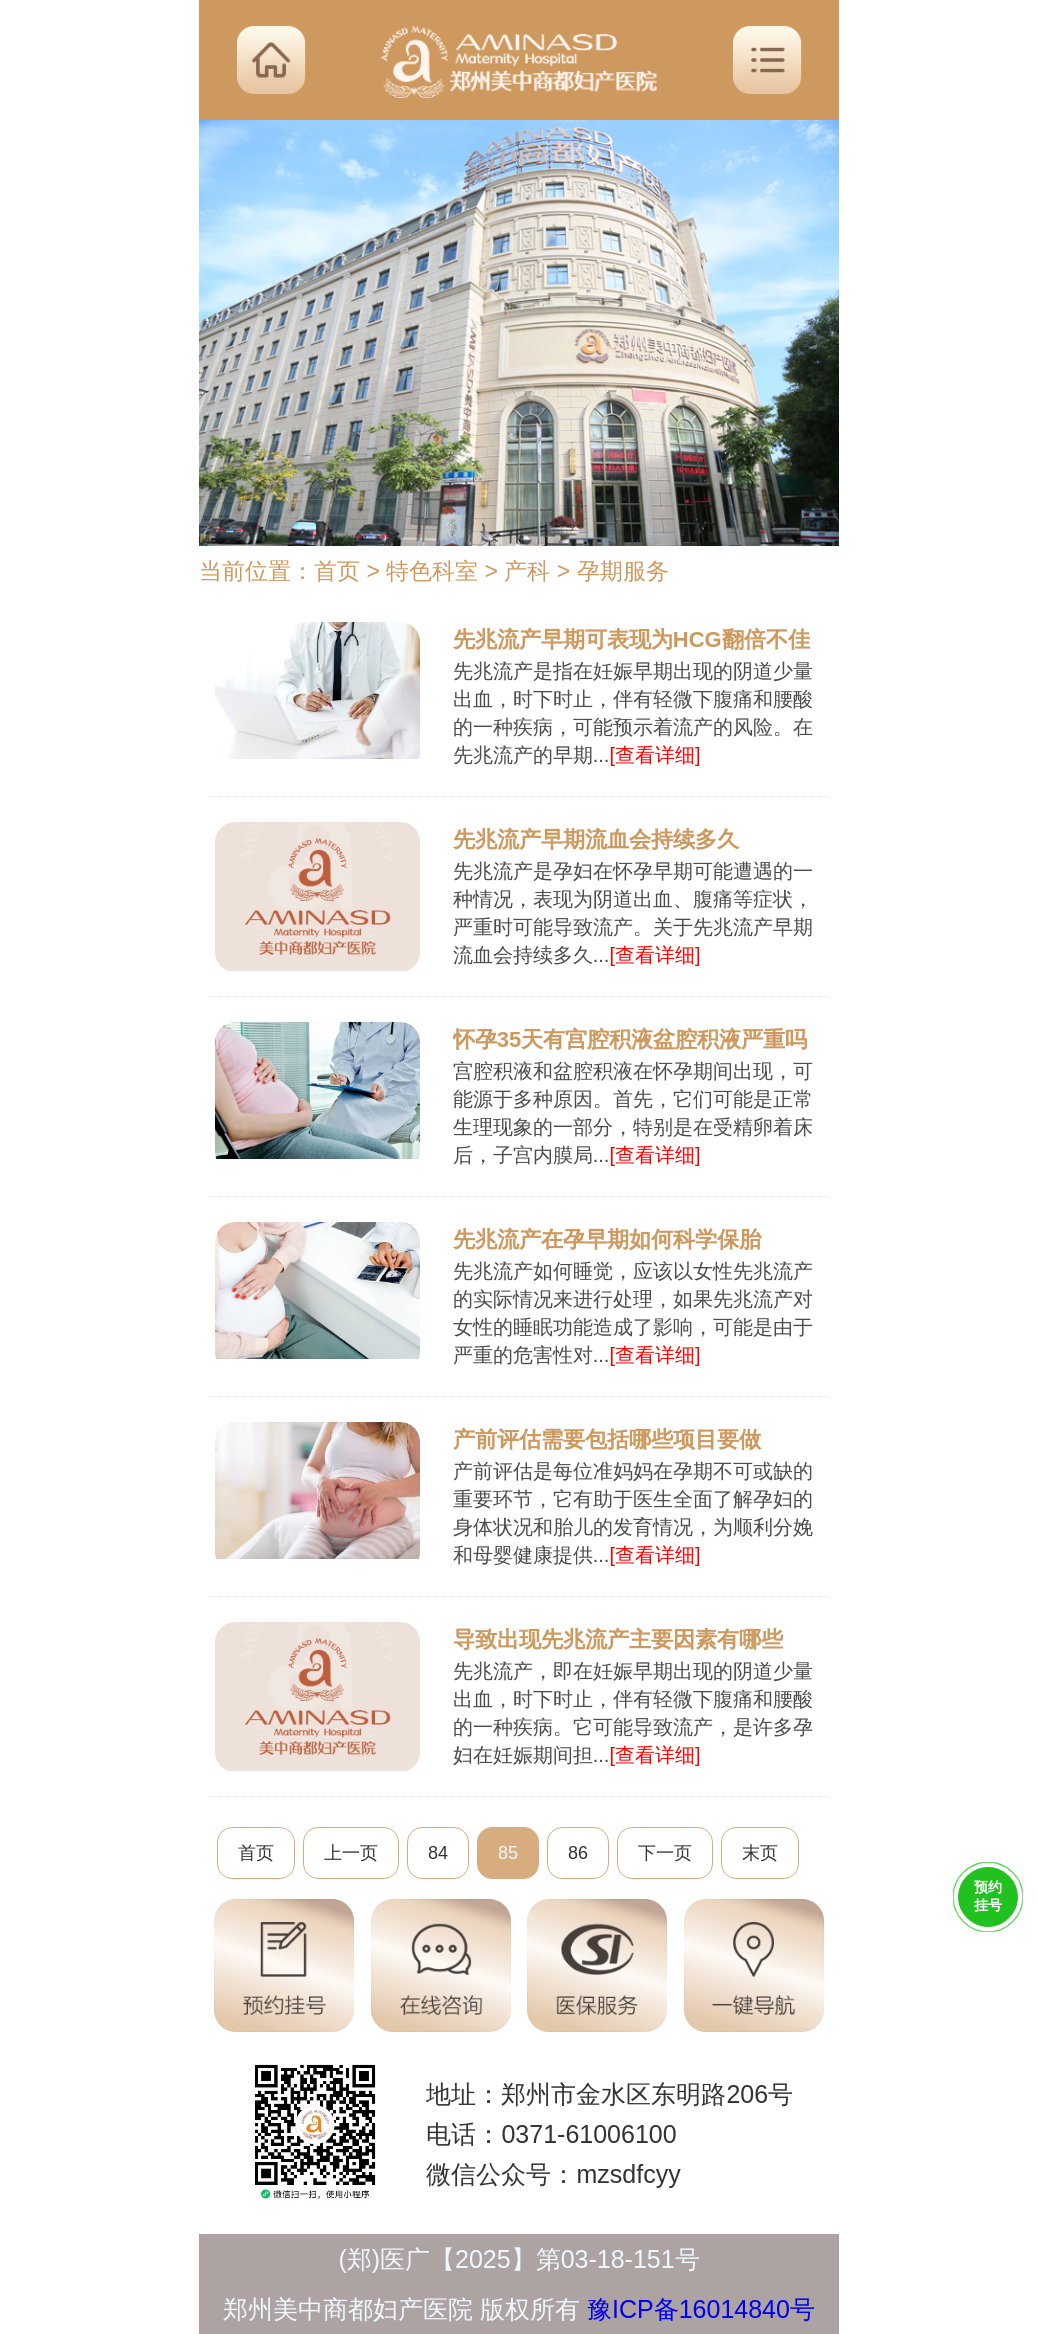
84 (438, 1853)
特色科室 (432, 571)
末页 (760, 1853)
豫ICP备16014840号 (701, 2309)
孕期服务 (623, 571)
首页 (337, 571)
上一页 (351, 1853)
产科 (527, 571)
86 (578, 1853)
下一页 (665, 1853)
